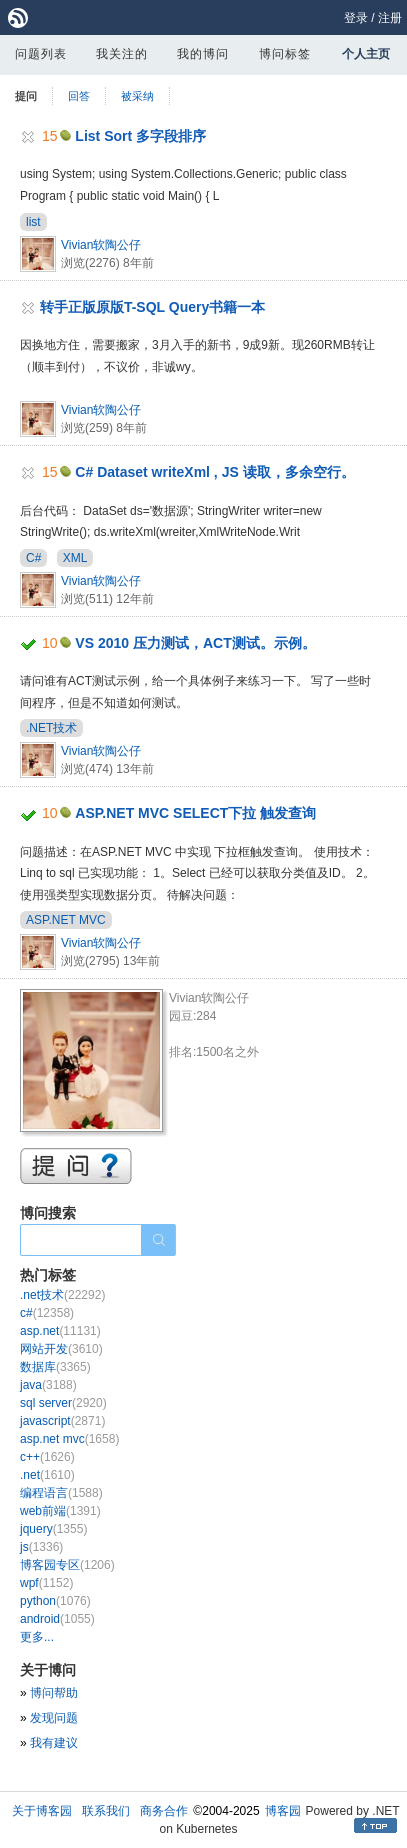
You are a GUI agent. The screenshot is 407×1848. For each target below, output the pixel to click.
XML (75, 558)
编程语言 (61, 1493)
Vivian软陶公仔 (101, 245)
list (33, 222)
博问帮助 (54, 1693)
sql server (63, 1403)
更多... (37, 1637)
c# (47, 1313)
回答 (79, 96)
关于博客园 (42, 1811)
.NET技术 (51, 728)
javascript (62, 1421)
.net (47, 1475)
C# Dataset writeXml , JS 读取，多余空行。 (214, 472)
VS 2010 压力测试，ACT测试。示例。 (195, 643)
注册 (390, 18)
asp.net (60, 1331)
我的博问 (203, 54)
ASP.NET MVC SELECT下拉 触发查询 (195, 813)
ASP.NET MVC (66, 920)
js (41, 1547)
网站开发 (61, 1349)
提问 (26, 96)
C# (33, 558)
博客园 (283, 1811)
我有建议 (54, 1743)
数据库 (55, 1367)
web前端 (60, 1511)
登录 (356, 18)
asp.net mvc (69, 1439)
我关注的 (122, 54)
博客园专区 (67, 1565)
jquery (53, 1529)
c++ (47, 1457)
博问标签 (285, 54)
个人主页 (366, 54)
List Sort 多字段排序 (140, 136)
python (55, 1601)
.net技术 (62, 1295)
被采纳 (137, 96)
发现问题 (54, 1718)
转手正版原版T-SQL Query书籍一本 (152, 307)
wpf (46, 1583)
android (57, 1619)
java (48, 1385)
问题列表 (41, 54)
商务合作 (164, 1811)
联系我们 (106, 1811)
